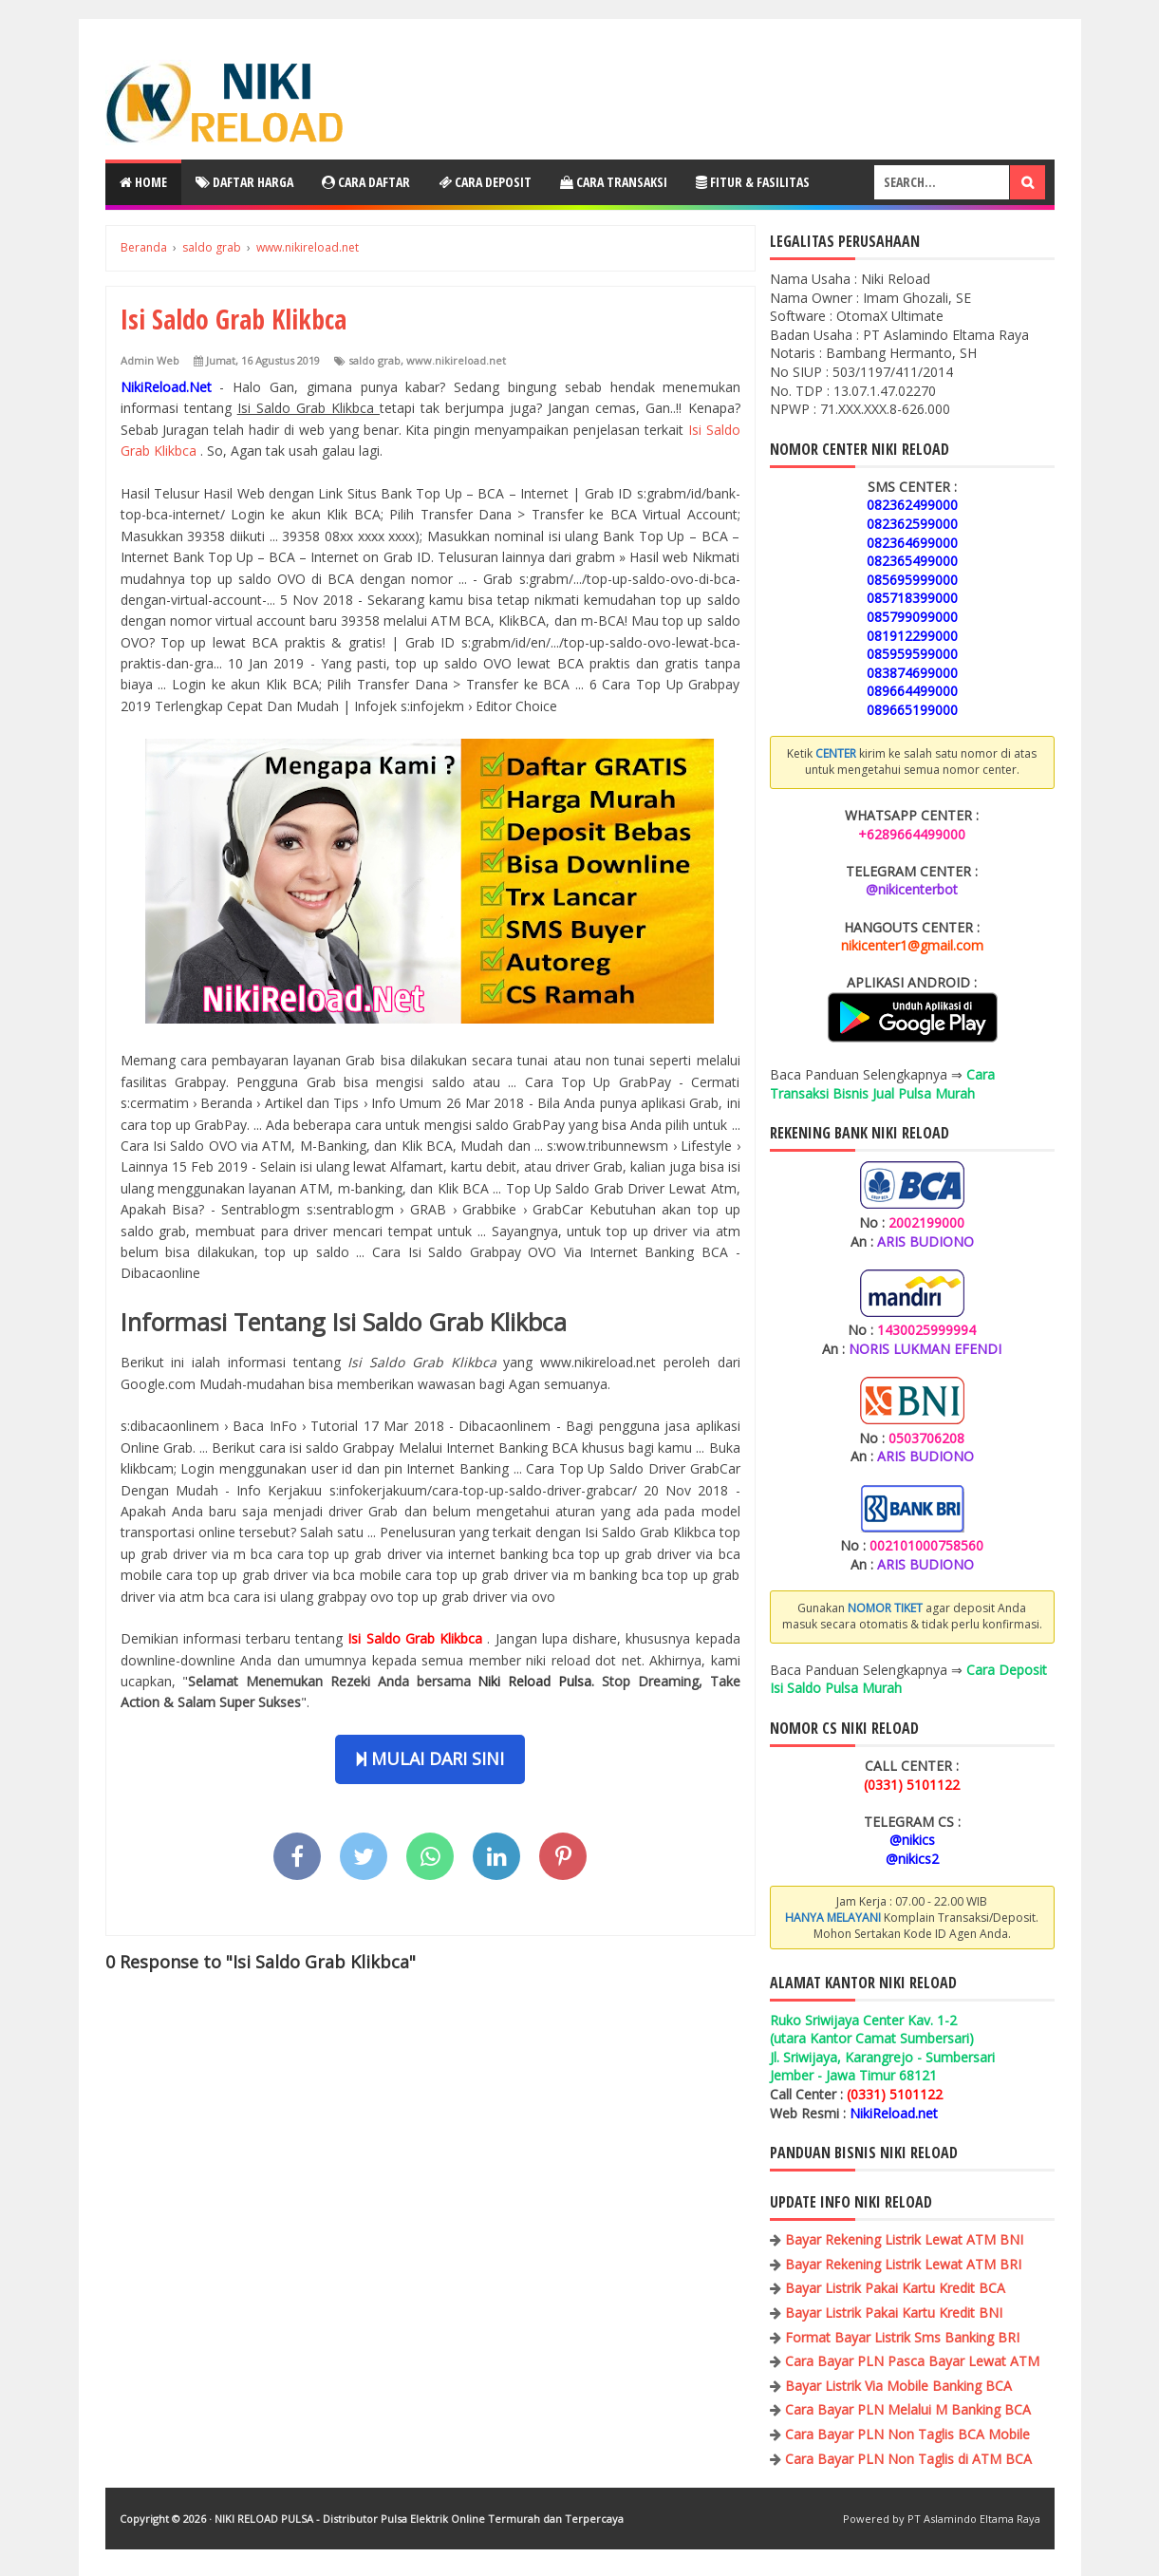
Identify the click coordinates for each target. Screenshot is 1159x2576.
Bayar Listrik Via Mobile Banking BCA (898, 2386)
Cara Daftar (366, 182)
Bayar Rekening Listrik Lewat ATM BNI (904, 2239)
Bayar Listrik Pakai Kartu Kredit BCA (895, 2288)
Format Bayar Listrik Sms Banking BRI (902, 2337)
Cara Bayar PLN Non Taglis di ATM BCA (908, 2459)
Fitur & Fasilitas (753, 182)
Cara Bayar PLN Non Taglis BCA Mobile (907, 2434)
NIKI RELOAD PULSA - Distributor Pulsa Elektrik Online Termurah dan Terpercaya (419, 2518)
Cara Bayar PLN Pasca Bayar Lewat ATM (912, 2361)
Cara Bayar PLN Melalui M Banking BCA (908, 2409)
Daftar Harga (244, 182)
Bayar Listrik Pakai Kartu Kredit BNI (893, 2312)
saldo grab (374, 360)
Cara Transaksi (613, 182)
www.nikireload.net (456, 360)
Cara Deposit (485, 182)
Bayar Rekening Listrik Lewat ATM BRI (903, 2264)
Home (143, 182)
